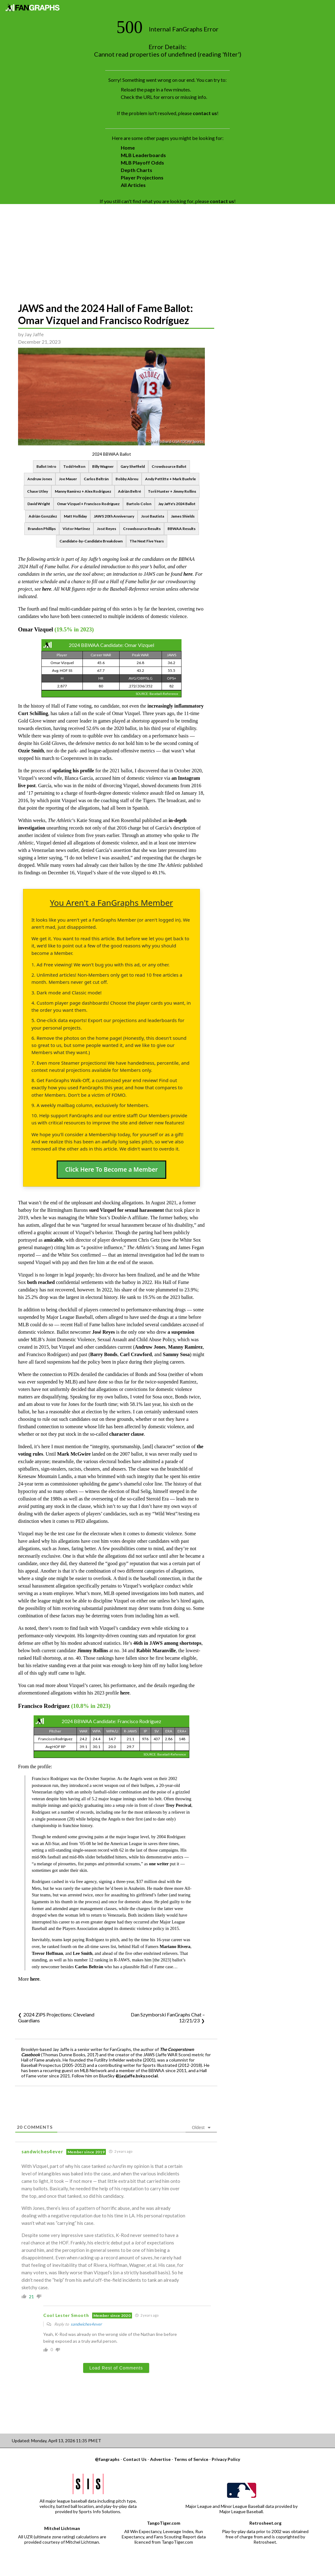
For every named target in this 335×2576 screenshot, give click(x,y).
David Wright (38, 503)
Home (128, 148)
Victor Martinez (76, 528)
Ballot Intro (46, 466)
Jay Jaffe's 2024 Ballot (177, 503)
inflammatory (189, 706)
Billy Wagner (103, 466)
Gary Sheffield (132, 466)
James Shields (183, 516)
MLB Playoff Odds (142, 162)
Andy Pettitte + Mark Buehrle (170, 479)
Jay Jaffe (34, 334)
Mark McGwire (74, 1454)
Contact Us (135, 2459)
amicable (53, 1240)
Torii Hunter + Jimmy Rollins (172, 491)
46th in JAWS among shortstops (167, 1643)
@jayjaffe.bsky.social (137, 2075)
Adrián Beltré (129, 491)
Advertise (160, 2459)
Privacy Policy (226, 2459)
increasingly (160, 706)
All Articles (133, 185)
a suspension (181, 1332)
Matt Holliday (75, 516)
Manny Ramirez (185, 1347)
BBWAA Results (182, 528)
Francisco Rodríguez (44, 1706)
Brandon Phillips (42, 528)
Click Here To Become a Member (111, 1169)
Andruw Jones (39, 479)
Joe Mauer (68, 479)
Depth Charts (136, 170)
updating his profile (73, 770)
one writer (159, 1863)
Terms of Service (191, 2459)
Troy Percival (178, 1805)
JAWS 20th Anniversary (114, 516)
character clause (126, 1434)
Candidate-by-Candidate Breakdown (91, 541)
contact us (205, 113)
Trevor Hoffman (47, 1953)
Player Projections (142, 177)
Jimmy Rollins (92, 1650)
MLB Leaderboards (143, 155)
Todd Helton (74, 466)
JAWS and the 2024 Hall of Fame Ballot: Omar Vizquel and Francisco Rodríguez (105, 314)
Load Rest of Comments (116, 2367)
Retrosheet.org (265, 2523)
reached (46, 1282)
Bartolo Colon (138, 503)
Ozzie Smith (31, 750)
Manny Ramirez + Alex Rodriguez (83, 491)
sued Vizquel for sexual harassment (126, 1210)
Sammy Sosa (176, 1354)
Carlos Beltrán (96, 479)
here (187, 574)
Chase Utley (37, 491)
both (32, 1282)
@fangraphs (107, 2459)
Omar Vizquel (35, 629)
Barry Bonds (103, 1354)
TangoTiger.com (163, 2523)
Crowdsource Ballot (169, 466)
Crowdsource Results (142, 528)
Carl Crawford (136, 1354)
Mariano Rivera (175, 1946)
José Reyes (106, 528)
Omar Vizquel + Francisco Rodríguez (88, 503)
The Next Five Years (147, 541)
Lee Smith (82, 1953)
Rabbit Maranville (156, 1650)
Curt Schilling (33, 713)
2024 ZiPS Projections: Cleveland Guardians (56, 2017)
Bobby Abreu (127, 479)
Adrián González (43, 516)
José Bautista (152, 516)
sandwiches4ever (86, 2324)
